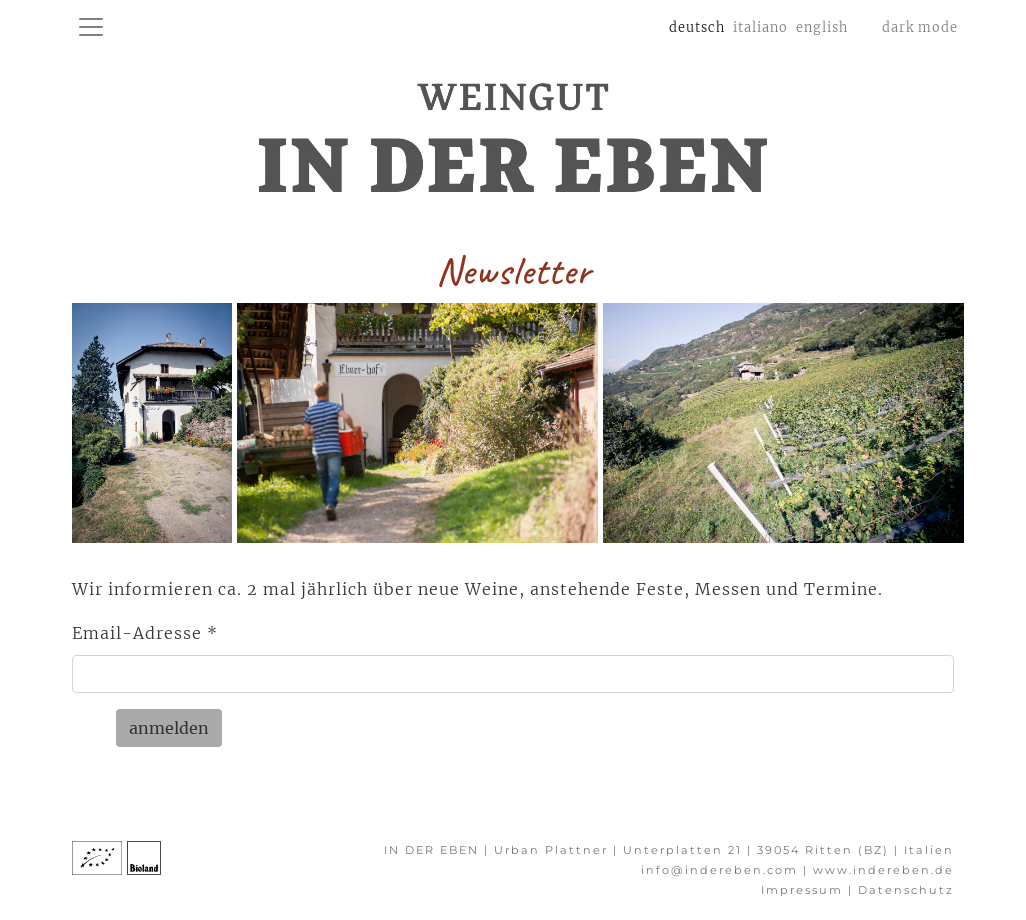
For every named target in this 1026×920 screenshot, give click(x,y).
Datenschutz (906, 890)
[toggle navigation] (91, 27)
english (822, 27)
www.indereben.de (883, 870)
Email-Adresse (145, 633)
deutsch (699, 25)
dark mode (920, 27)
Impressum (804, 890)
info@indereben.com (719, 870)
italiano (760, 27)
